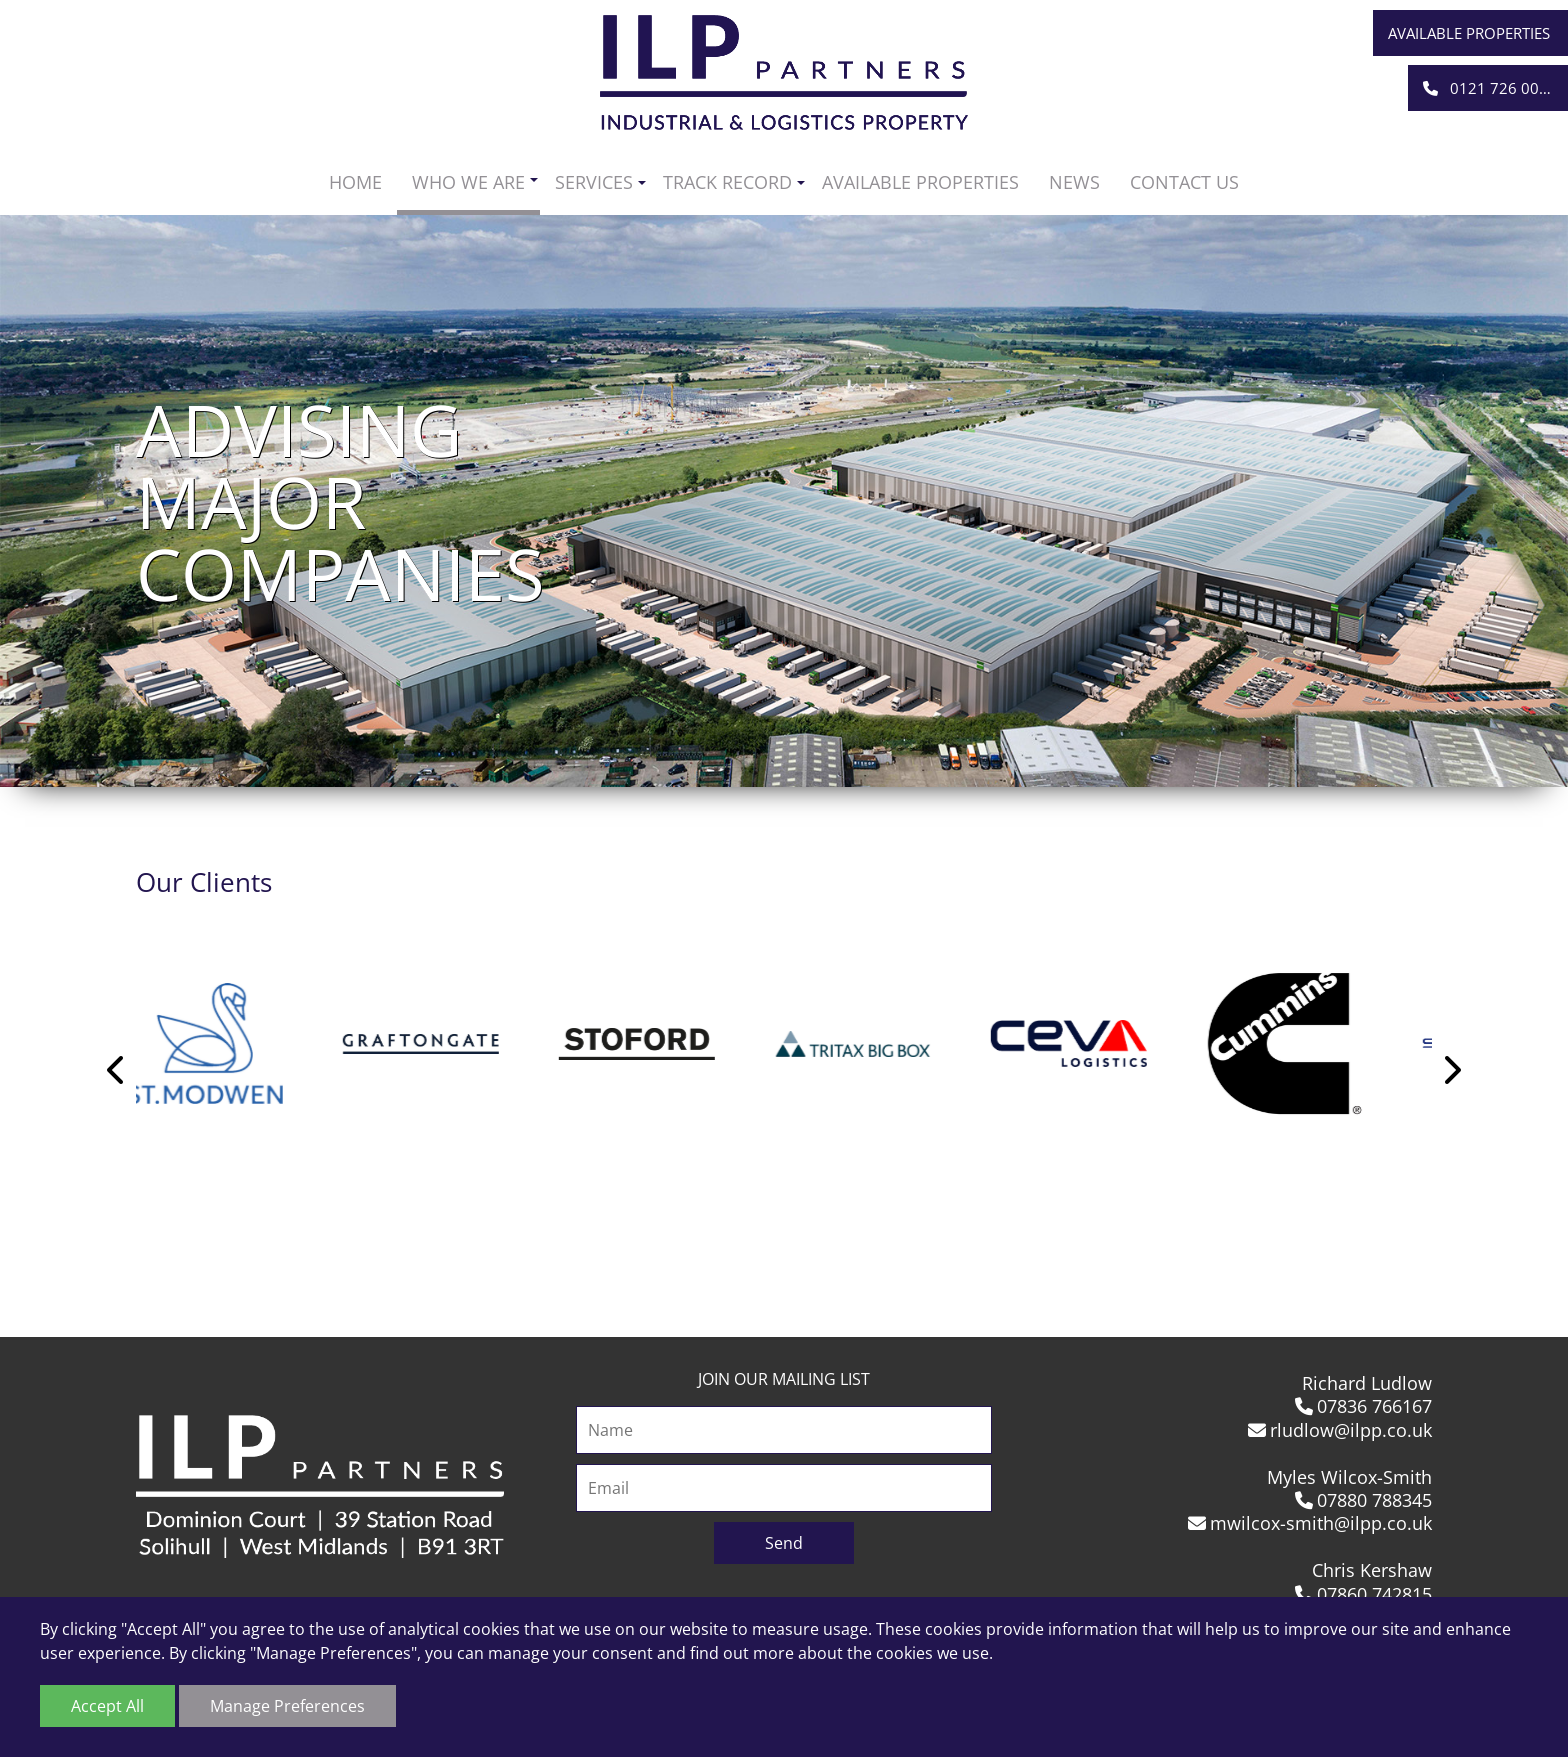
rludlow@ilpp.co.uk (1340, 1430)
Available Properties (1469, 33)
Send (784, 1543)
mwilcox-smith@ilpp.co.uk (1310, 1523)
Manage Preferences (287, 1706)
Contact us (1184, 182)
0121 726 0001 (1490, 88)
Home (355, 182)
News (1074, 182)
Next (1451, 1070)
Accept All (107, 1706)
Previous (117, 1070)
